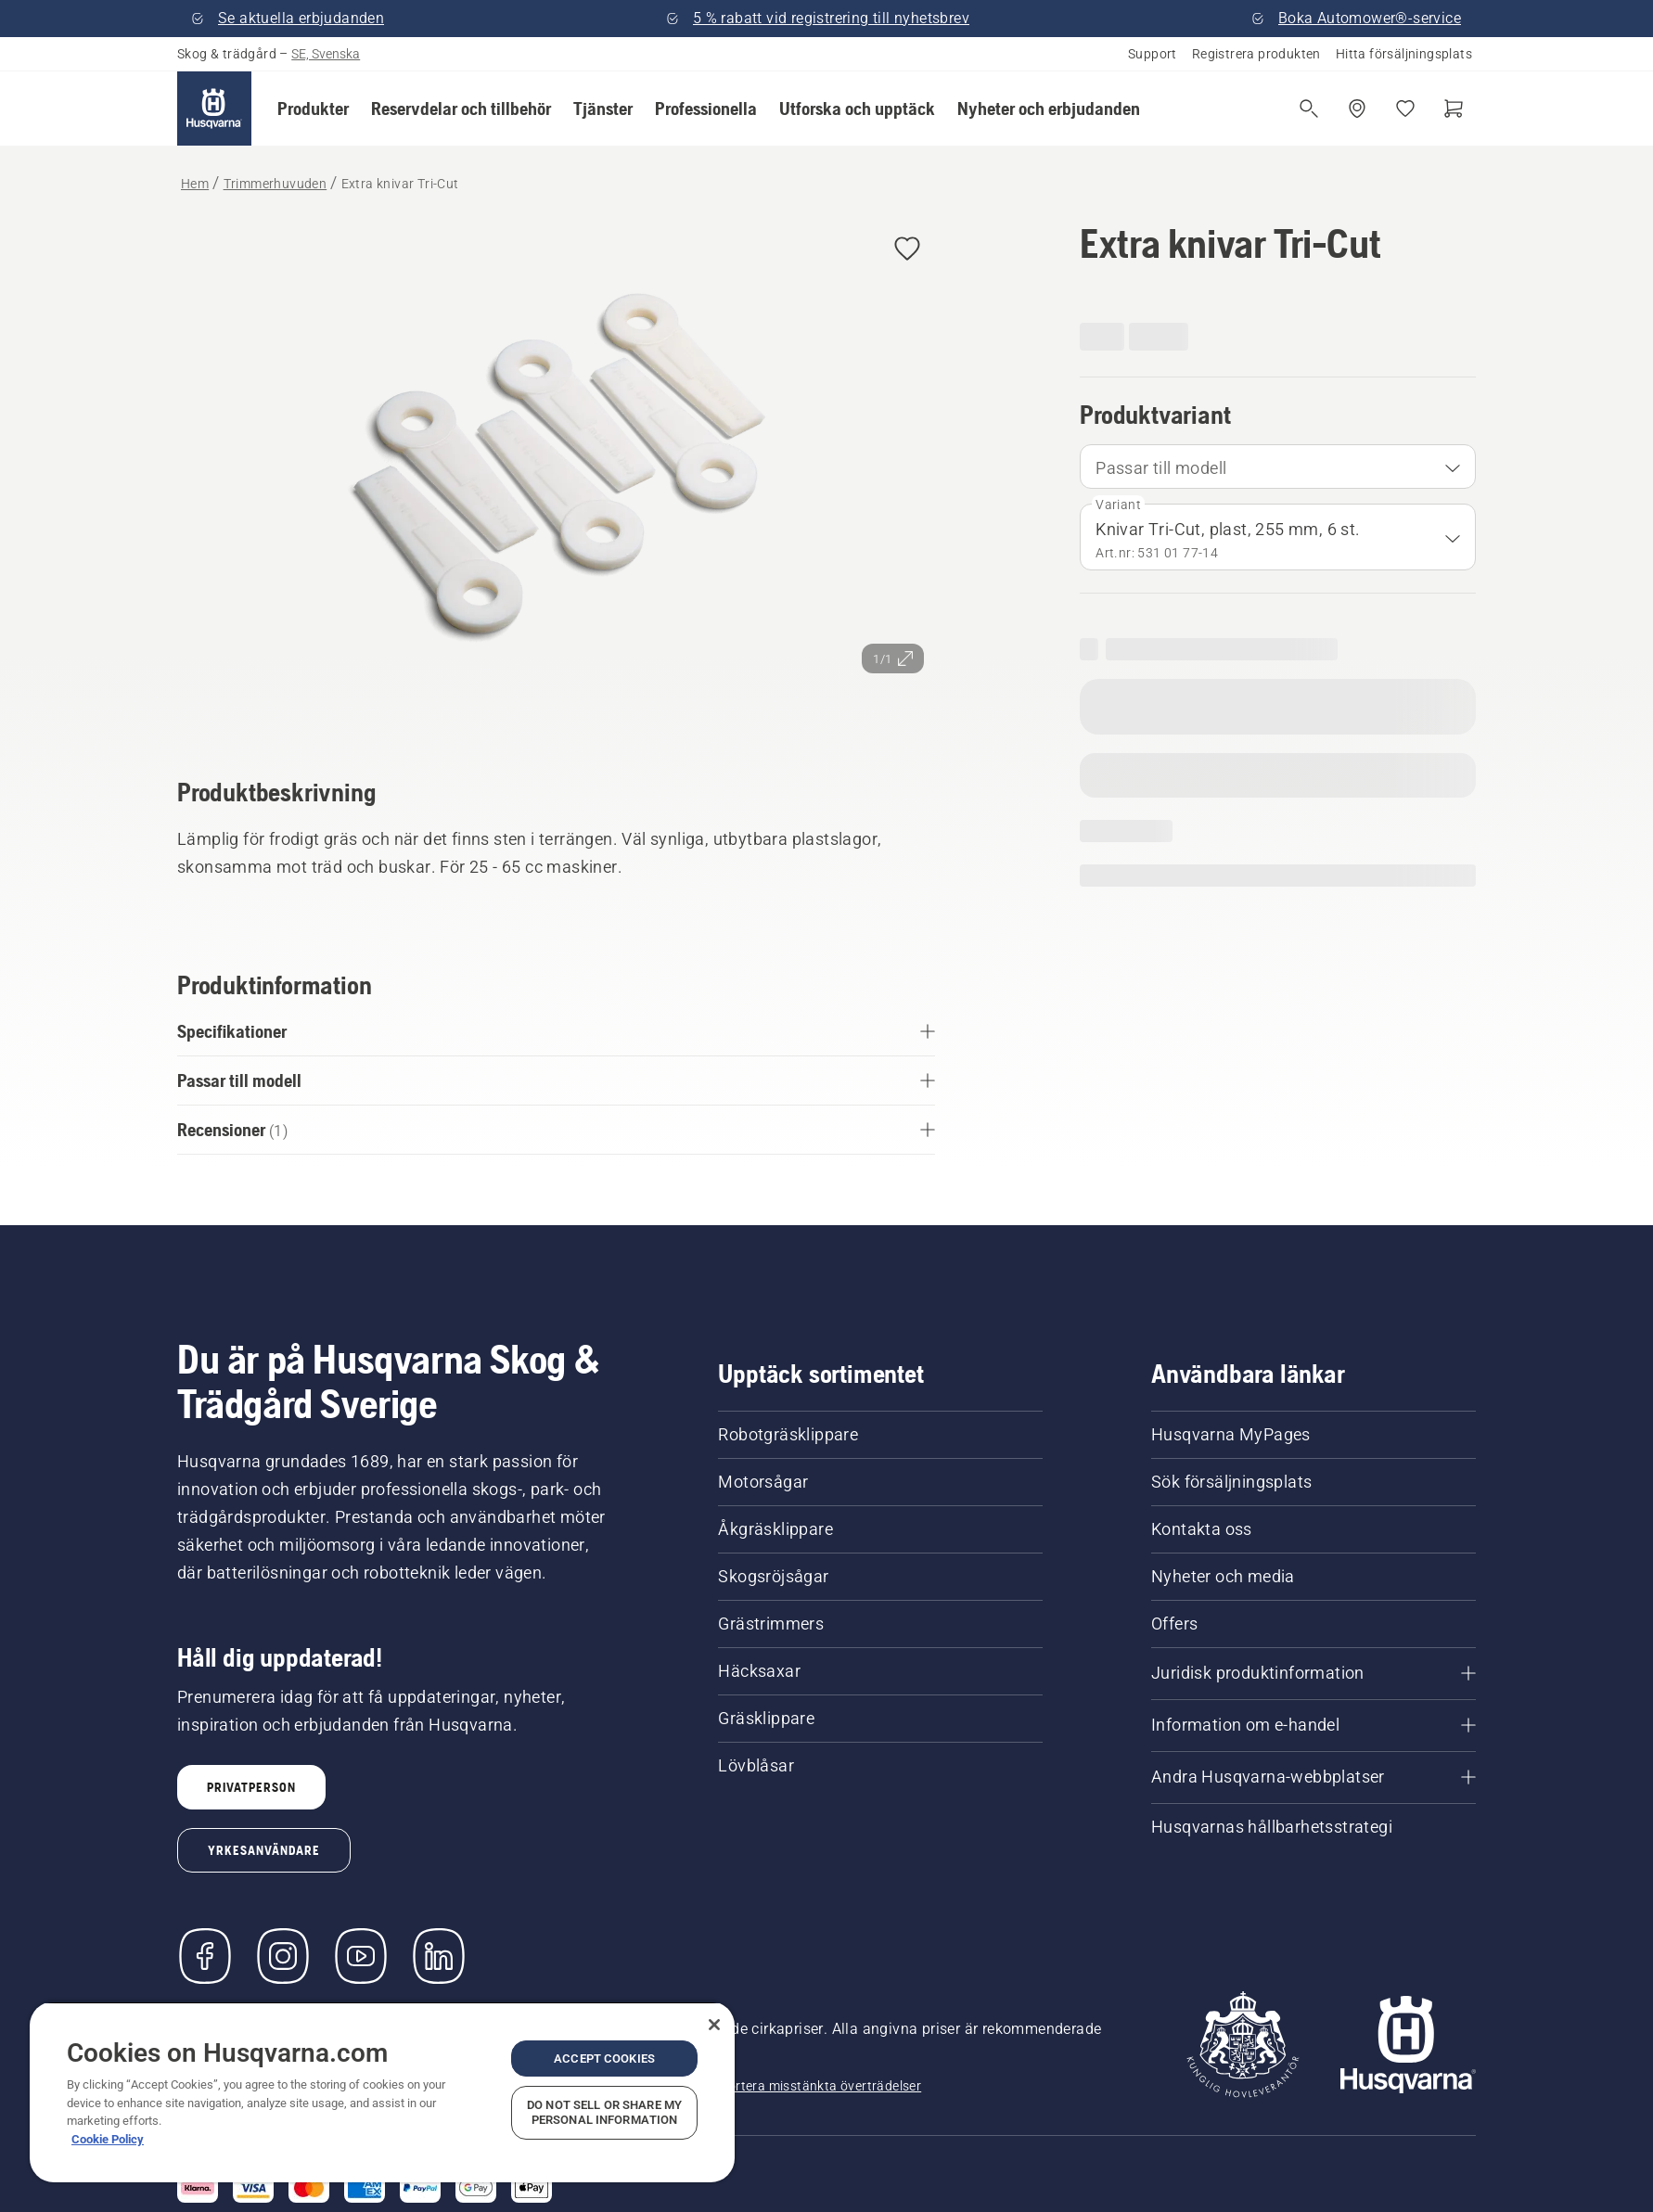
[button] (313, 108)
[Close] (714, 2024)
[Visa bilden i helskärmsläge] (556, 473)
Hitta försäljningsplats (1404, 53)
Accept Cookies (604, 2058)
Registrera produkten (1256, 53)
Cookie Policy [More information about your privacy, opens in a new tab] (107, 2139)
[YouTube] (361, 1956)
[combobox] (1278, 466)
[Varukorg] (1453, 108)
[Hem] (214, 108)
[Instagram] (283, 1956)
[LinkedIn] (439, 1956)
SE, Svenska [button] (325, 53)
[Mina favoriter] (1405, 108)
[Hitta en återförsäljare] (1357, 108)
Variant (1118, 504)
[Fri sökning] (1309, 108)
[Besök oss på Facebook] (205, 1956)
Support (1152, 53)
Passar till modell (1161, 468)
